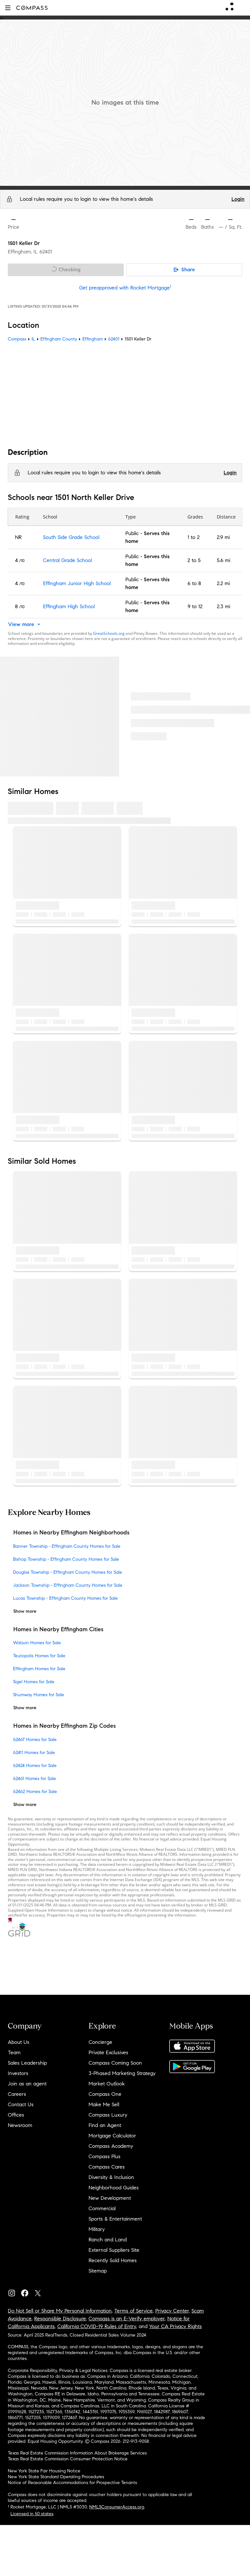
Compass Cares (107, 2167)
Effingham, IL (23, 252)
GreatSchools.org (109, 633)
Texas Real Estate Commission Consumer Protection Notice (68, 2459)
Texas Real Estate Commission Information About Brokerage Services (77, 2453)
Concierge (100, 2042)
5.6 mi (223, 560)
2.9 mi (223, 537)
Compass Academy (111, 2146)
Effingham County (58, 339)
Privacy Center (172, 2311)
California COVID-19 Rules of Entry (96, 2326)
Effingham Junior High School (77, 583)
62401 (45, 252)
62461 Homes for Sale (34, 1778)
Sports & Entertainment (115, 2219)
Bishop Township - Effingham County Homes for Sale (66, 1559)
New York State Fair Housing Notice (44, 2471)
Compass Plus (104, 2156)
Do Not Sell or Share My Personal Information (60, 2311)
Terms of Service (133, 2311)
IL (33, 339)
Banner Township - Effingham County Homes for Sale (66, 1546)
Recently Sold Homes (113, 2260)
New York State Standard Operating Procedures (56, 2477)
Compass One (105, 2094)
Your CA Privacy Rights (175, 2326)
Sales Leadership (27, 2063)
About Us (18, 2042)
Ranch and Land (108, 2239)
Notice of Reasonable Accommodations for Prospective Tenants (72, 2482)
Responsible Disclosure (60, 2318)
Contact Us (21, 2104)
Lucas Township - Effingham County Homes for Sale (65, 1598)
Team (14, 2052)
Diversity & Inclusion (111, 2177)
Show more (24, 1611)
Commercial (102, 2208)
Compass (17, 339)
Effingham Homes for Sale (39, 1669)
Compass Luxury (108, 2115)
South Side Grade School (71, 537)
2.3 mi (223, 606)
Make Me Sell (104, 2104)
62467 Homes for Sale (35, 1739)
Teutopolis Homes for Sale (39, 1656)
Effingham (92, 339)
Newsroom (20, 2125)
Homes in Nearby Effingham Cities (58, 1629)
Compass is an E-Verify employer (127, 2318)
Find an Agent (105, 2125)
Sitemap (98, 2271)
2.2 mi (223, 583)
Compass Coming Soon (115, 2063)
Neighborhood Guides (114, 2188)
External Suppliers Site (114, 2250)
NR (18, 537)
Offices (16, 2115)
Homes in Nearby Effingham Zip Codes (64, 1725)
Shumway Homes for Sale (38, 1695)
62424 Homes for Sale (35, 1765)
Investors (18, 2073)
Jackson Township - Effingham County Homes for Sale (67, 1585)
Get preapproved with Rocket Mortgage (125, 288)
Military (97, 2229)
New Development (110, 2198)
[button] (8, 7)
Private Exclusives (108, 2052)
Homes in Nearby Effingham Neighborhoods (71, 1532)
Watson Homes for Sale (37, 1643)
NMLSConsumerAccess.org (116, 2507)
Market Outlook (107, 2084)
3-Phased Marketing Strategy (122, 2073)
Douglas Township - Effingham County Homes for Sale (67, 1572)
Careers (17, 2094)
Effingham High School (69, 606)
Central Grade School (67, 560)
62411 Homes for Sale (34, 1752)
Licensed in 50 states (31, 2514)
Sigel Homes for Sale (33, 1682)
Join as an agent (27, 2084)
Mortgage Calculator (112, 2136)
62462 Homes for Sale (35, 1791)
